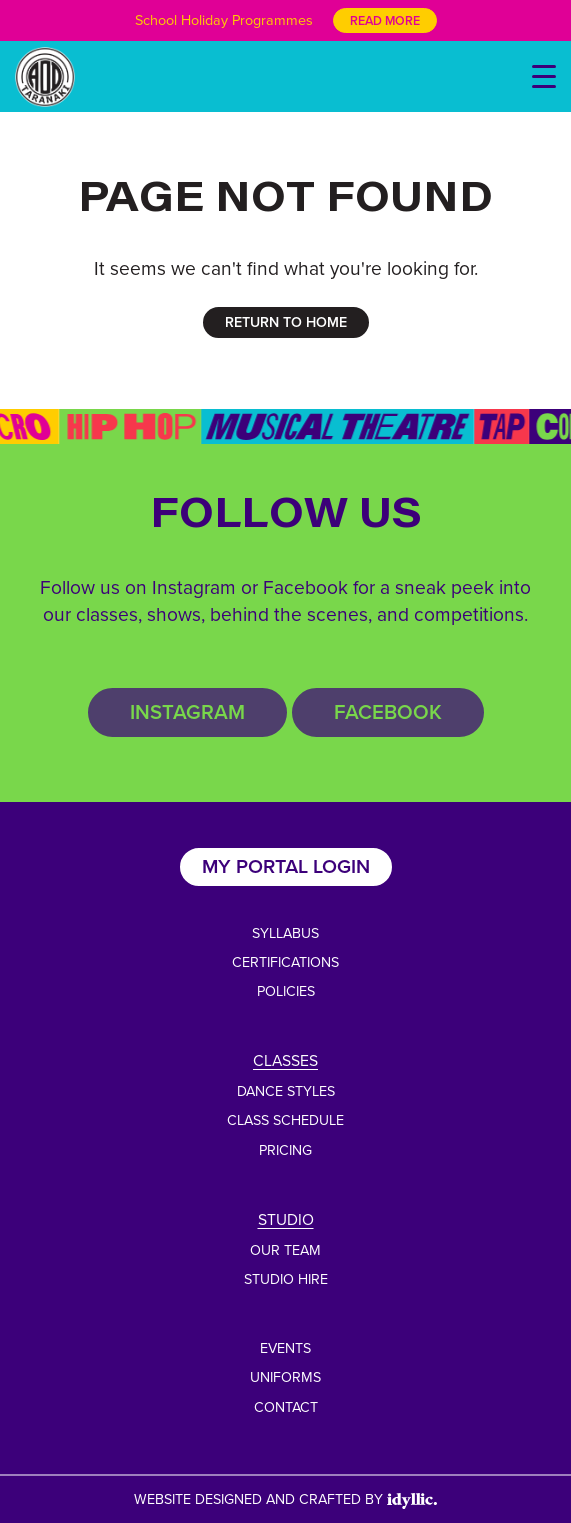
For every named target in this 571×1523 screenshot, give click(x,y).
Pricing (285, 1150)
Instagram (187, 711)
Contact (286, 1407)
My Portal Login (286, 866)
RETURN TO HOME (286, 322)
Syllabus (285, 933)
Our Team (285, 1250)
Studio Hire (286, 1279)
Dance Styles (286, 1091)
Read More (385, 20)
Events (285, 1348)
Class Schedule (285, 1120)
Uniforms (285, 1377)
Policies (286, 991)
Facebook (388, 711)
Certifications (285, 962)
